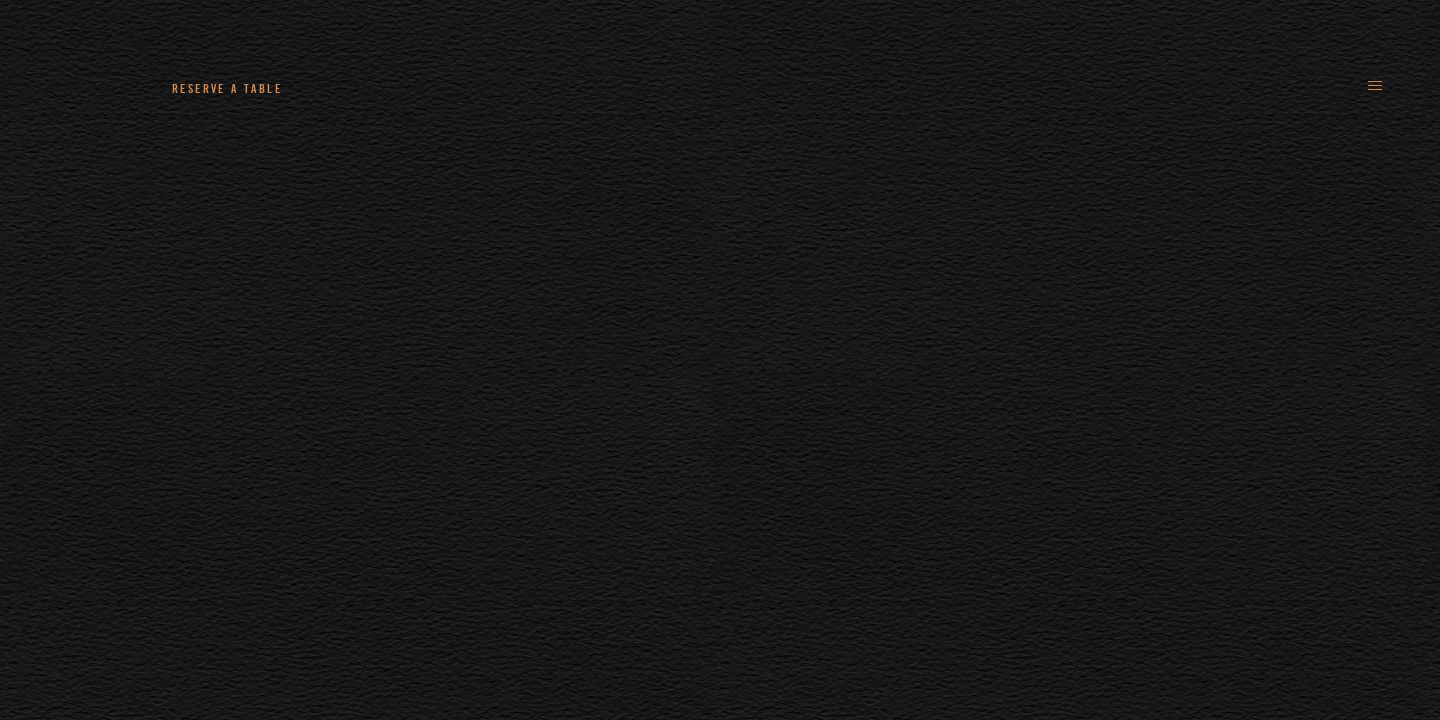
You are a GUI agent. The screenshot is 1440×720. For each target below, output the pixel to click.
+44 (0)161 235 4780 (410, 88)
